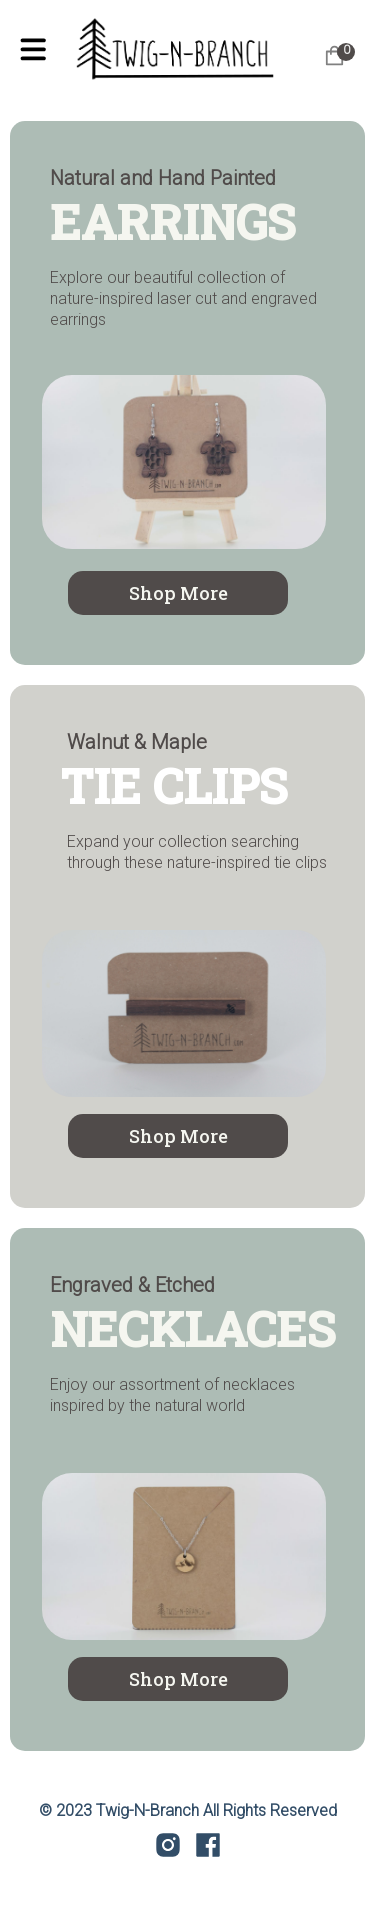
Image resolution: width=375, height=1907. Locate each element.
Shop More (178, 593)
